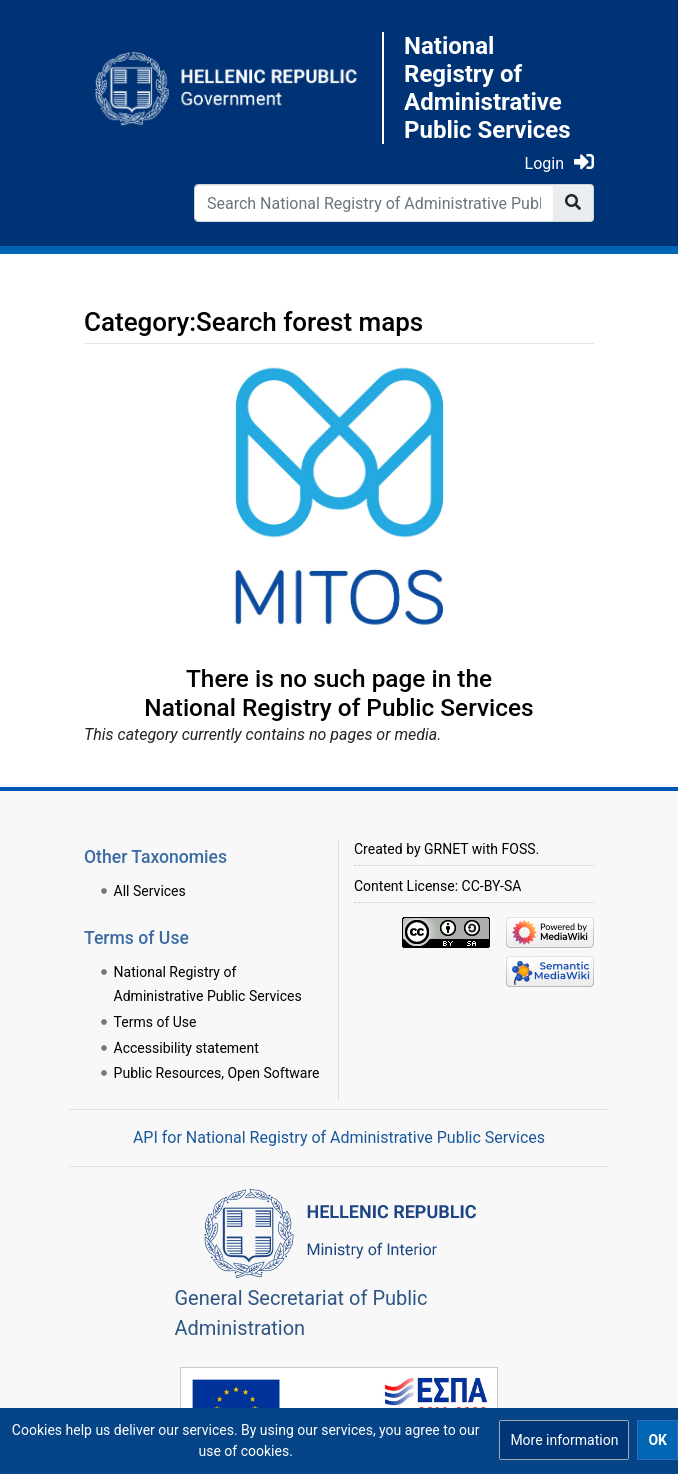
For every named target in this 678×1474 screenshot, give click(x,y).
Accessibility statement (186, 1048)
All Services (150, 891)
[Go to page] (573, 203)
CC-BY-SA (492, 886)
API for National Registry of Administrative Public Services (339, 1137)
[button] (564, 1440)
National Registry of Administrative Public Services (487, 88)
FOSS (519, 849)
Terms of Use (155, 1022)
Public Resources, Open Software (217, 1073)
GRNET (446, 849)
